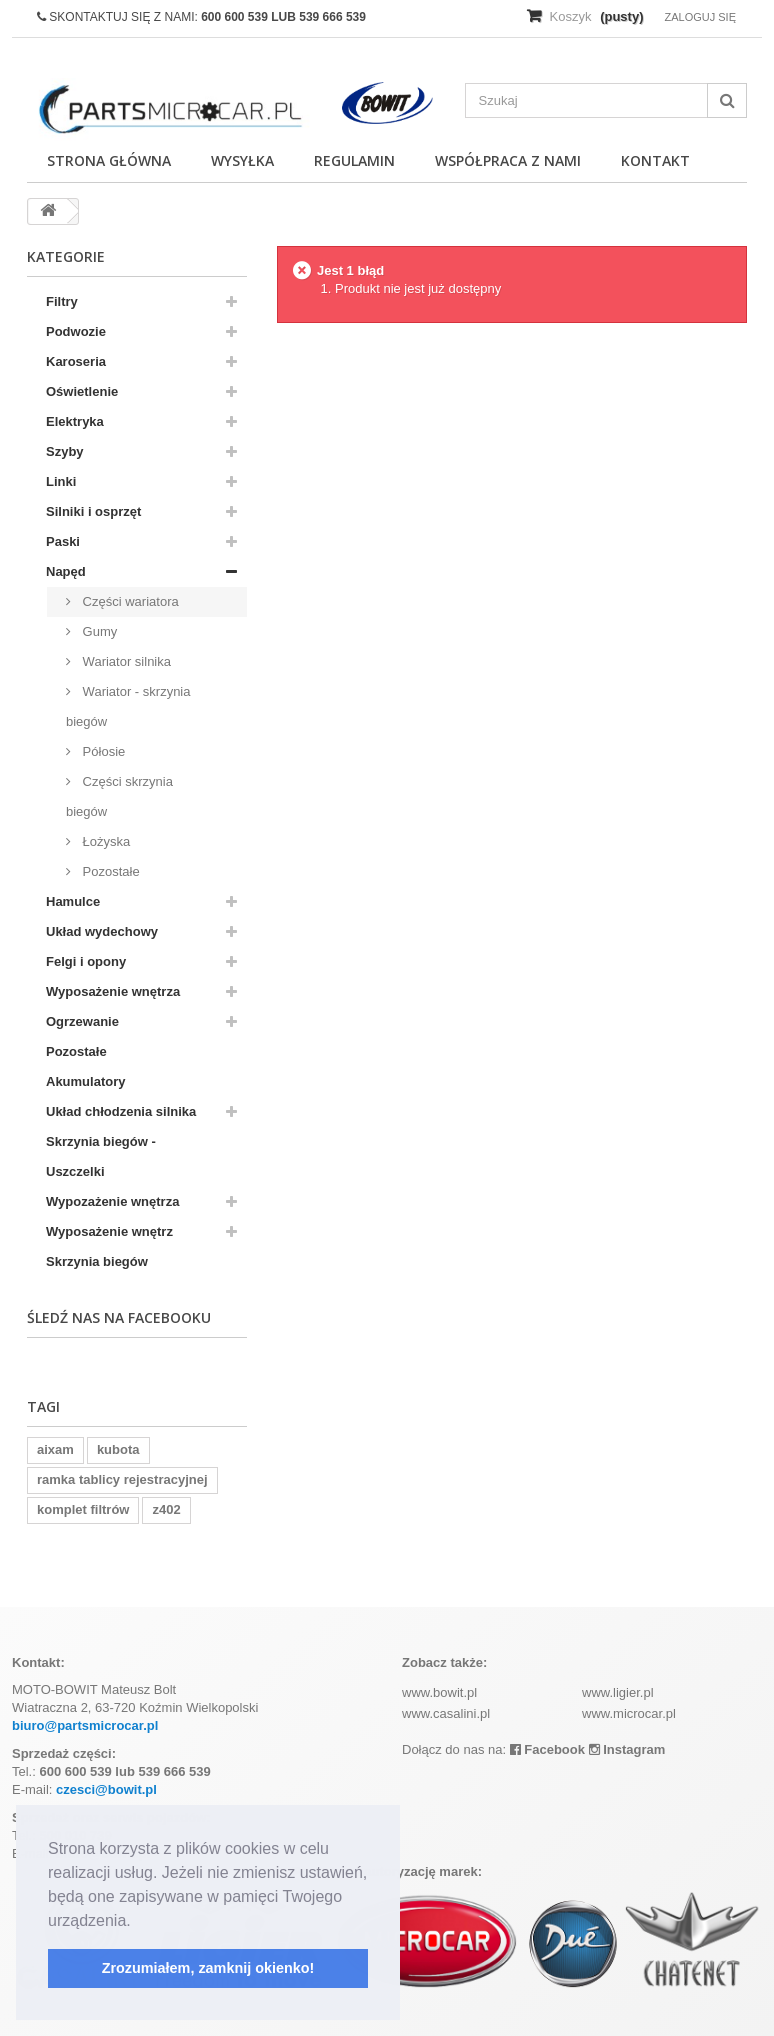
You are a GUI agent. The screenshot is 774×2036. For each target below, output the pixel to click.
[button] (138, 1922)
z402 (166, 1509)
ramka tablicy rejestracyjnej (122, 1479)
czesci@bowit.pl (106, 1789)
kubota (118, 1449)
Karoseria (76, 361)
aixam (55, 1449)
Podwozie (76, 331)
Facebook (547, 1749)
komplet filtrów (83, 1509)
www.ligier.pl (618, 1692)
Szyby (65, 451)
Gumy (98, 631)
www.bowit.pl (439, 1692)
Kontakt (655, 160)
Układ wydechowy (102, 931)
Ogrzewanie (82, 1021)
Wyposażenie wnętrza (113, 991)
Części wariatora (129, 601)
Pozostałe (109, 871)
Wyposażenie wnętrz (109, 1231)
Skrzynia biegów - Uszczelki (101, 1156)
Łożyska (104, 841)
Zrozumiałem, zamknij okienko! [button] (208, 1968)
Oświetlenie (82, 391)
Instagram (627, 1749)
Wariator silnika (125, 661)
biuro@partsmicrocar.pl (85, 1725)
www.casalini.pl (446, 1713)
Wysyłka (242, 160)
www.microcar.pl (629, 1713)
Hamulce (73, 901)
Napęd (66, 571)
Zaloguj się (700, 17)
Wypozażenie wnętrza (112, 1201)
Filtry (62, 301)
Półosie (102, 751)
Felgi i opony (86, 961)
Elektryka (75, 421)
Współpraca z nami (508, 160)
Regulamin (354, 160)
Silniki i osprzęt (93, 511)
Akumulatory (85, 1081)
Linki (61, 481)
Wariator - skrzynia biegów (128, 706)
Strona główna (109, 160)
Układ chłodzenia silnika (121, 1111)
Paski (63, 541)
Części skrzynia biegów (119, 796)
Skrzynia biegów (97, 1261)
